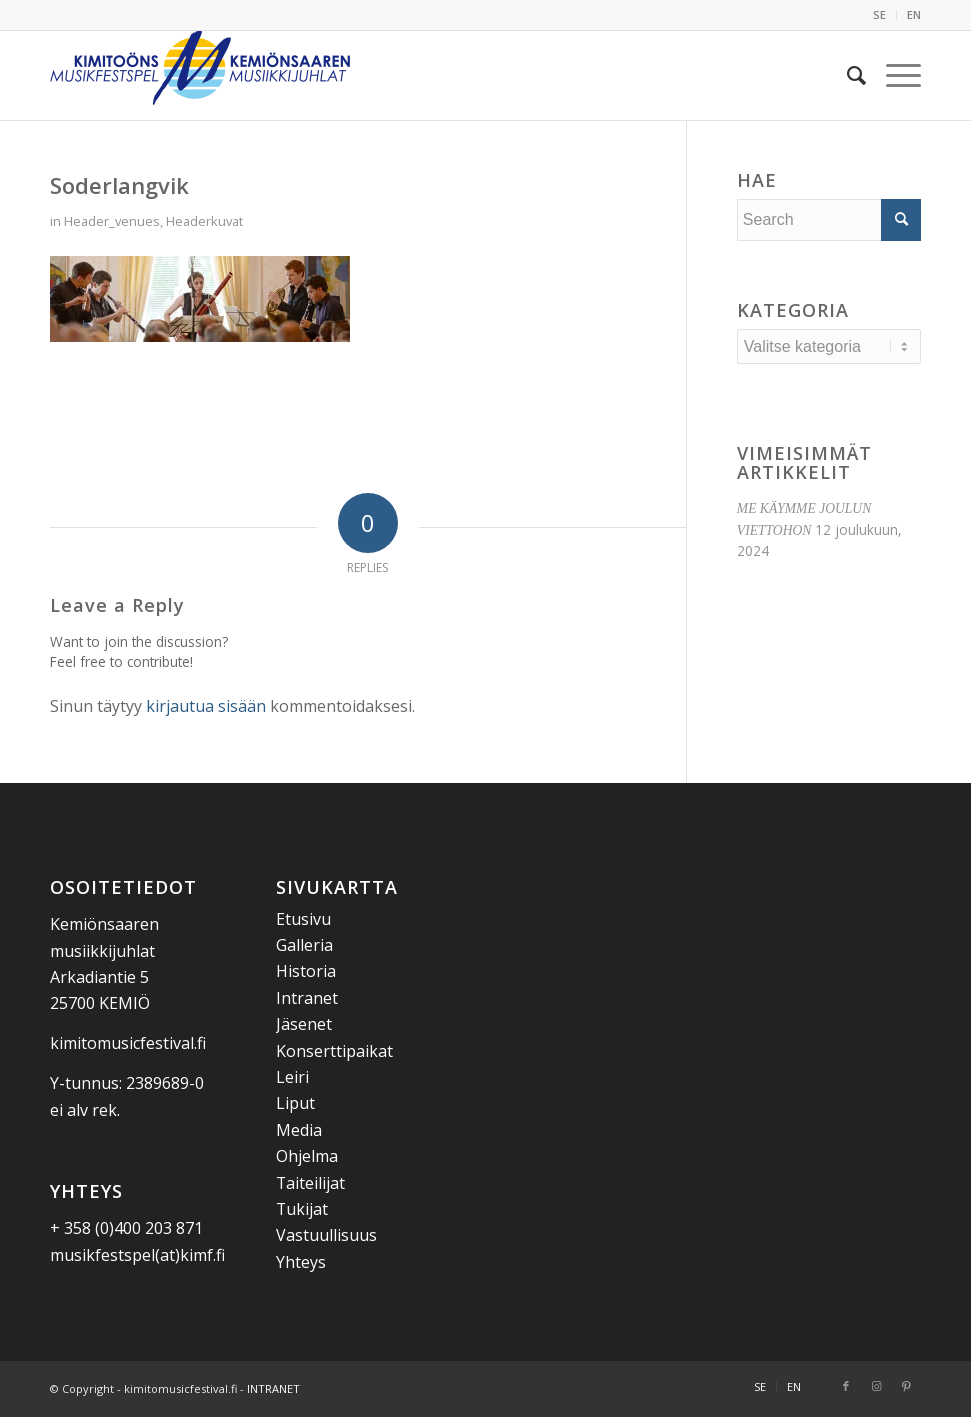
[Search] (846, 75)
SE (879, 14)
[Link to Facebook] (846, 1386)
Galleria (304, 945)
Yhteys (301, 1262)
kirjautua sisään (206, 706)
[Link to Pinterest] (906, 1386)
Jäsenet (304, 1024)
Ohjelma (307, 1156)
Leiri (292, 1077)
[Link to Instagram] (876, 1386)
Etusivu (303, 919)
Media (299, 1130)
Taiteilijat (311, 1183)
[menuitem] (880, 15)
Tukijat (302, 1209)
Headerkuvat (204, 221)
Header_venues (112, 221)
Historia (306, 971)
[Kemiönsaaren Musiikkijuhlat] (200, 75)
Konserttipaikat (334, 1051)
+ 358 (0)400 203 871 (126, 1228)
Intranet (307, 998)
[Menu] (893, 75)
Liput (295, 1103)
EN (914, 14)
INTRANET (273, 1388)
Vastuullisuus (326, 1235)
